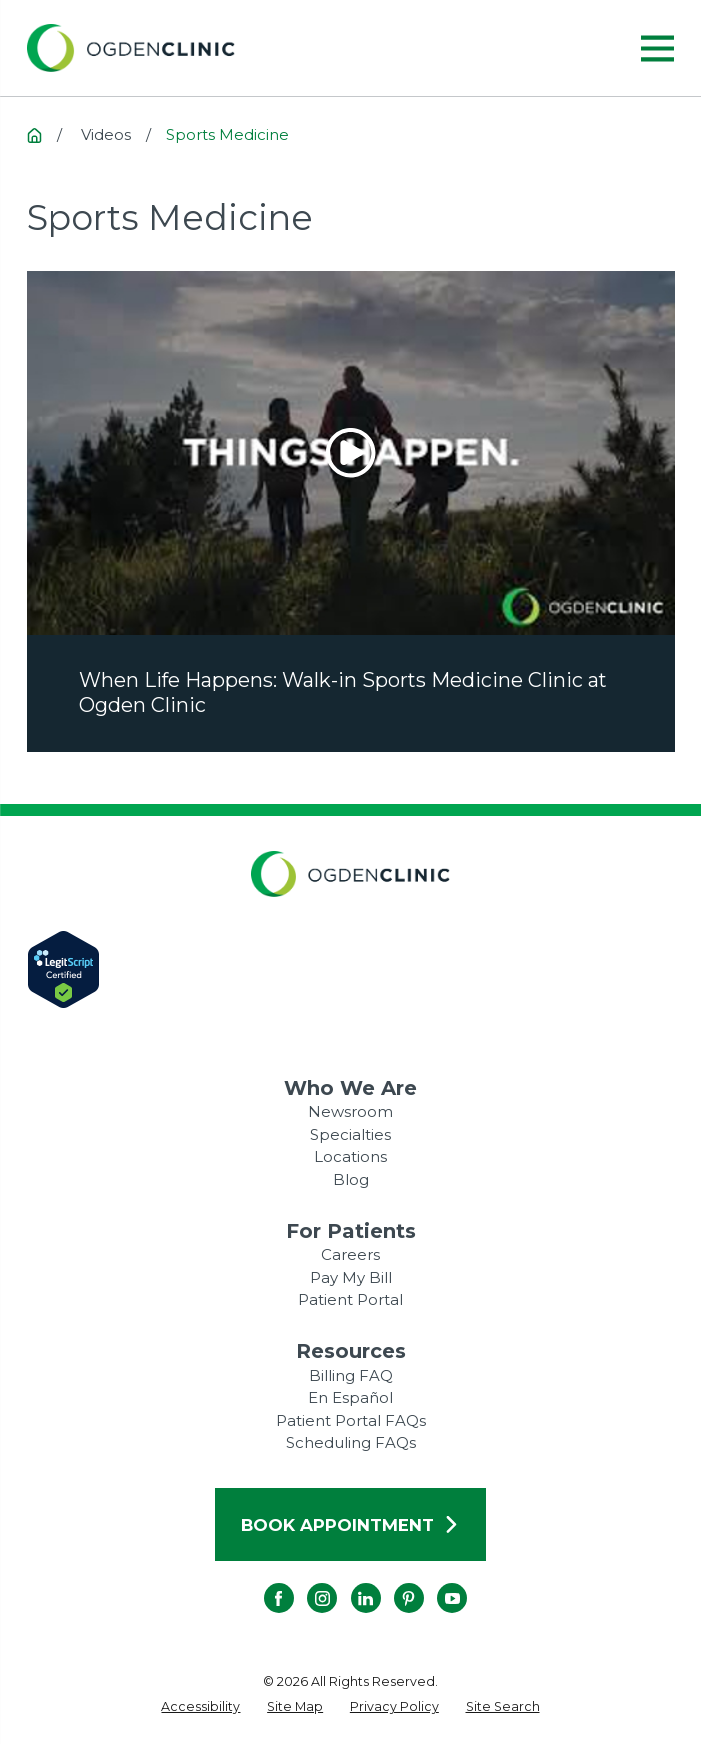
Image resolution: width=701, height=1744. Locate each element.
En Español (350, 1397)
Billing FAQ (351, 1375)
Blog (351, 1179)
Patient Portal (350, 1299)
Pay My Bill (351, 1277)
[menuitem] (200, 1707)
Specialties (350, 1134)
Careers (350, 1254)
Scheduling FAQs (351, 1442)
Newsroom (350, 1111)
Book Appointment (350, 1525)
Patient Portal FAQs (351, 1420)
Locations (350, 1156)
